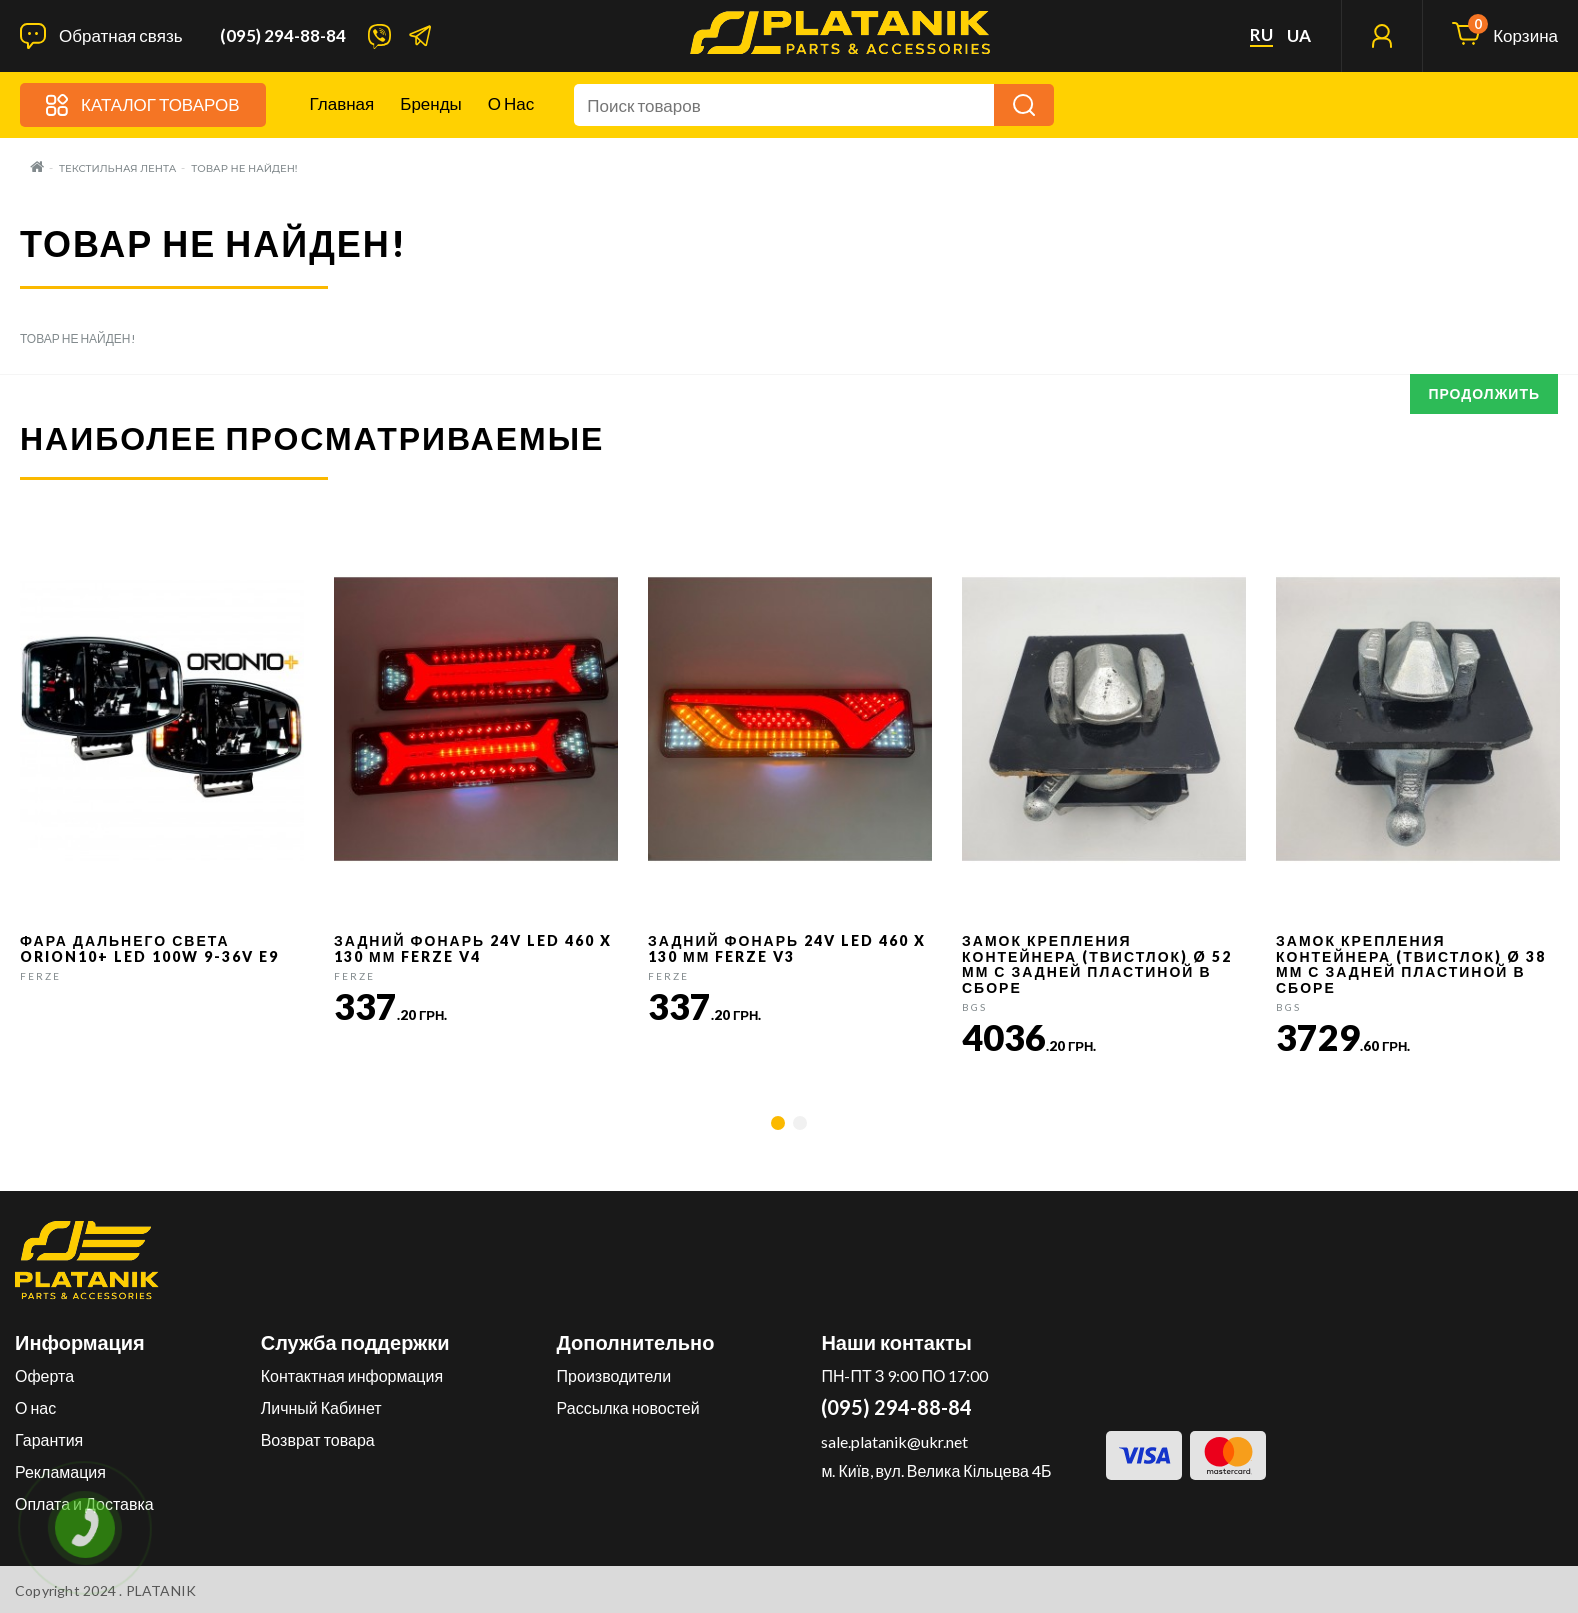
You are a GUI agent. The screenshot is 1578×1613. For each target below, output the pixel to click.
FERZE (40, 976)
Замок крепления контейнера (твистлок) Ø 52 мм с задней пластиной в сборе (1097, 963)
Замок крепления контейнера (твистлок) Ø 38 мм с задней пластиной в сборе (1411, 963)
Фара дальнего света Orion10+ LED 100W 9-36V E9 (149, 948)
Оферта (44, 1375)
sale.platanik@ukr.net (894, 1441)
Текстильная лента (117, 168)
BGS (974, 1007)
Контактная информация (352, 1375)
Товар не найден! (244, 168)
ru (1261, 35)
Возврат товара (318, 1439)
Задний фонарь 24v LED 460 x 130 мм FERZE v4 (473, 948)
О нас (511, 103)
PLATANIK (161, 1590)
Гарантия (49, 1439)
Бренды (431, 103)
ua (1299, 36)
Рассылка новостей (628, 1407)
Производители (614, 1375)
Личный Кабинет (321, 1407)
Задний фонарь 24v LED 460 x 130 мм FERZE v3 (787, 948)
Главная (342, 103)
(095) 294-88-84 (283, 36)
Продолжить (1484, 393)
